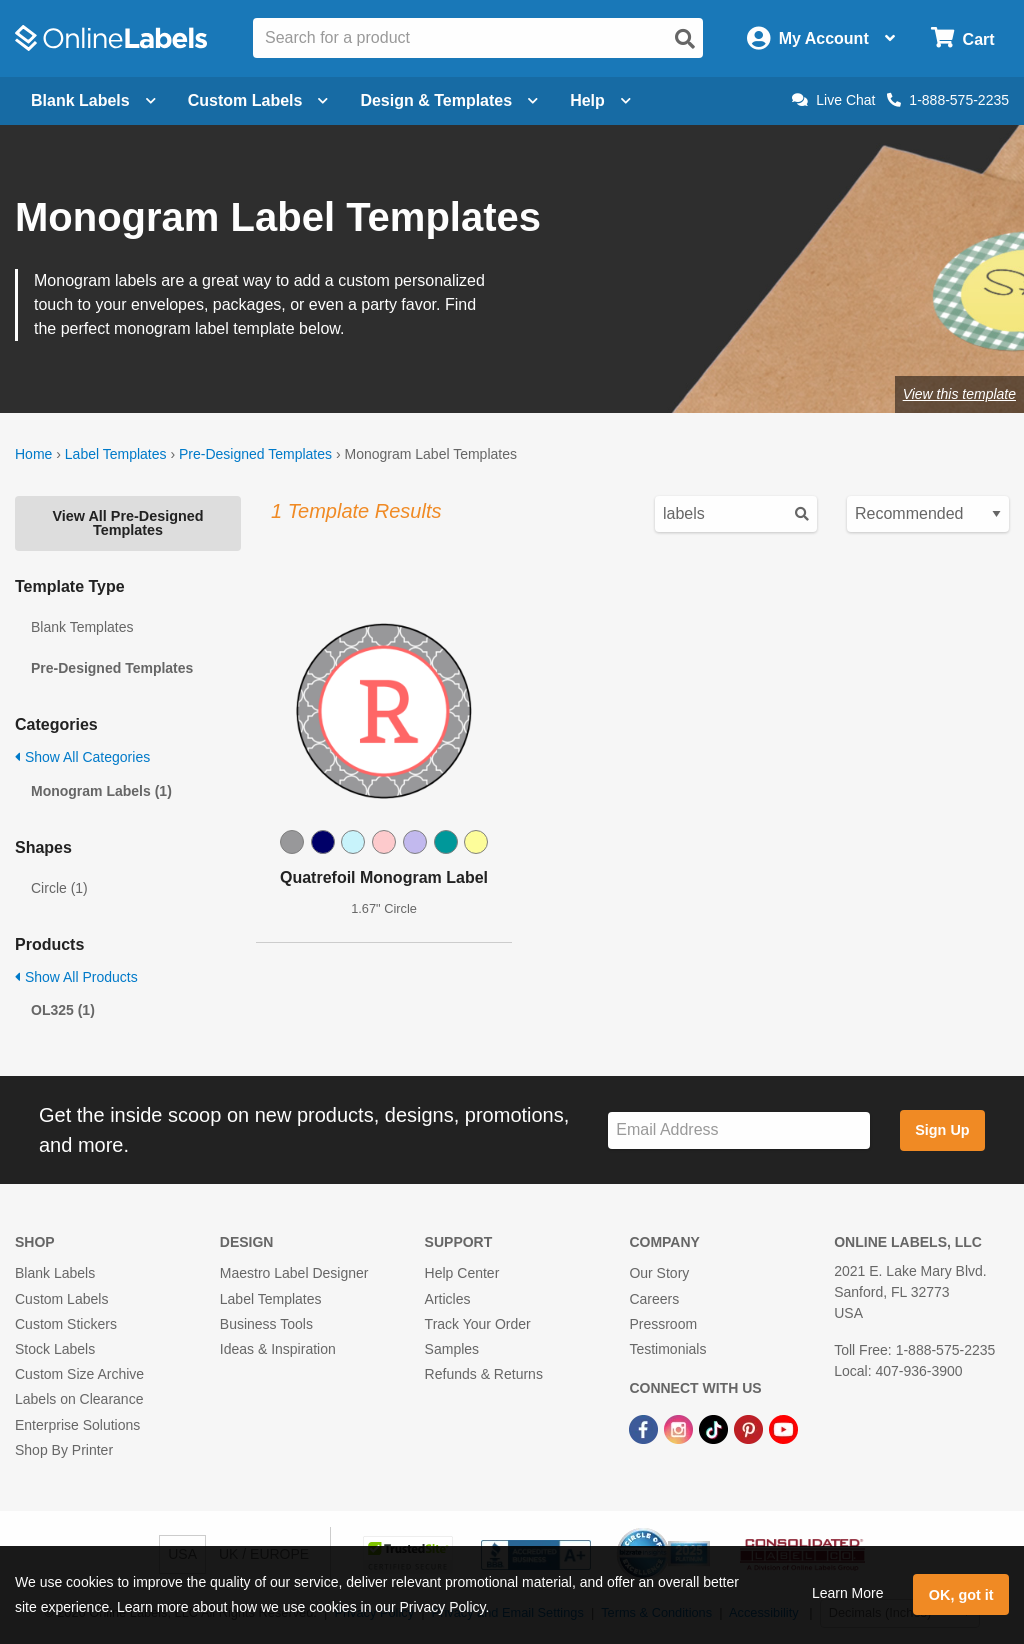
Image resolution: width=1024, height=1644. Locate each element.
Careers (654, 1299)
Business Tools (266, 1324)
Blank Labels (55, 1273)
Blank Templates (82, 627)
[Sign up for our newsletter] (739, 1130)
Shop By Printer (64, 1450)
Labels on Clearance (79, 1399)
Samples (452, 1349)
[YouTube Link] (783, 1428)
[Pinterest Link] (750, 1428)
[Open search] (685, 39)
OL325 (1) (63, 1010)
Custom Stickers (66, 1324)
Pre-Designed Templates (255, 454)
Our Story (659, 1273)
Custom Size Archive (79, 1374)
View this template (959, 394)
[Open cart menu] (962, 38)
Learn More (848, 1593)
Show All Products (76, 977)
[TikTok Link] (715, 1428)
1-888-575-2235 (948, 100)
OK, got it (961, 1595)
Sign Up (942, 1130)
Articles (448, 1299)
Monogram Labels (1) (101, 791)
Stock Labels (55, 1349)
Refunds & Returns (484, 1374)
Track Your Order (478, 1324)
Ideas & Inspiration (278, 1349)
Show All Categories (82, 757)
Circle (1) (59, 888)
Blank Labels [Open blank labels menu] (93, 100)
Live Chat (833, 100)
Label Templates (116, 454)
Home (33, 454)
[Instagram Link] (680, 1428)
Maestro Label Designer (294, 1273)
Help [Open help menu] (600, 100)
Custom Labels (61, 1299)
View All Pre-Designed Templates (127, 523)
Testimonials (667, 1349)
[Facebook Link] (645, 1428)
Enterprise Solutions (77, 1425)
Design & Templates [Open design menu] (449, 100)
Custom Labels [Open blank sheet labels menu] (258, 100)
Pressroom (663, 1324)
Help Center (462, 1273)
